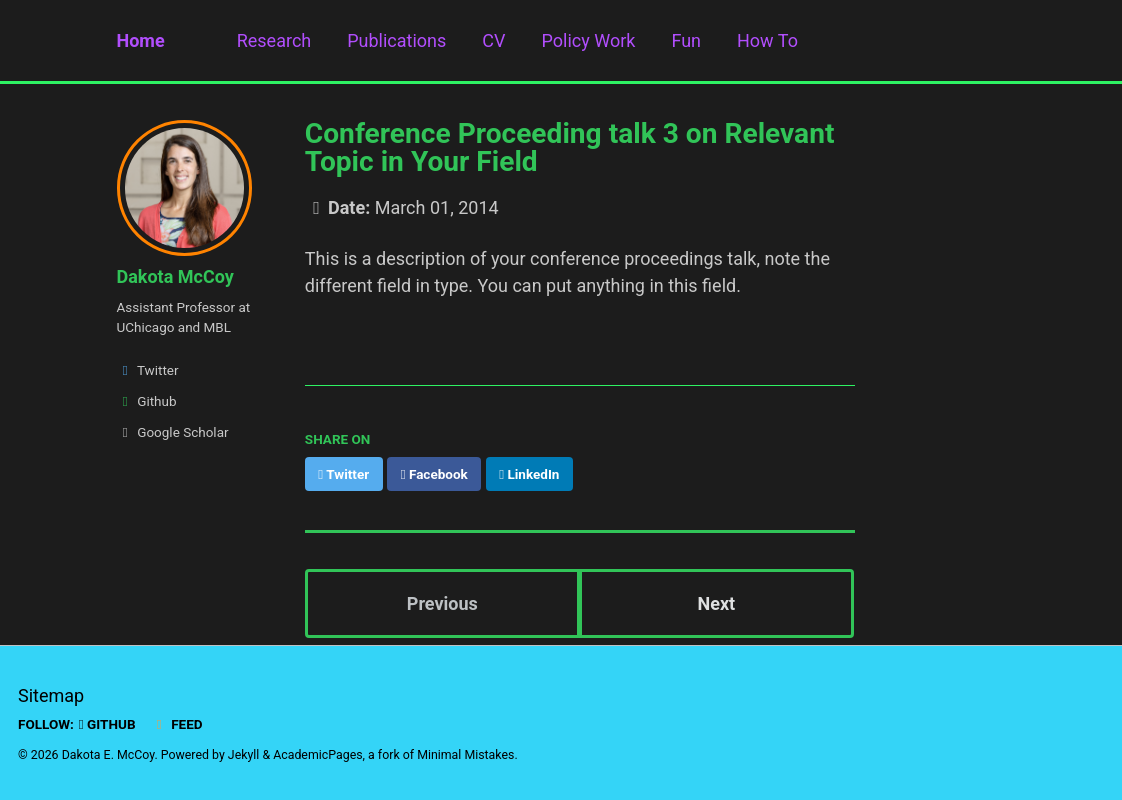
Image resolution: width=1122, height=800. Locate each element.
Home (141, 40)
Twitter (148, 370)
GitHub (107, 724)
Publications (396, 40)
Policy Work (589, 40)
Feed (177, 724)
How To (767, 40)
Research (274, 40)
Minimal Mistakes (465, 755)
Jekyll (244, 755)
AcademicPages (317, 755)
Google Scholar (173, 432)
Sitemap (51, 695)
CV (493, 40)
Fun (686, 40)
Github (147, 401)
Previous (442, 603)
